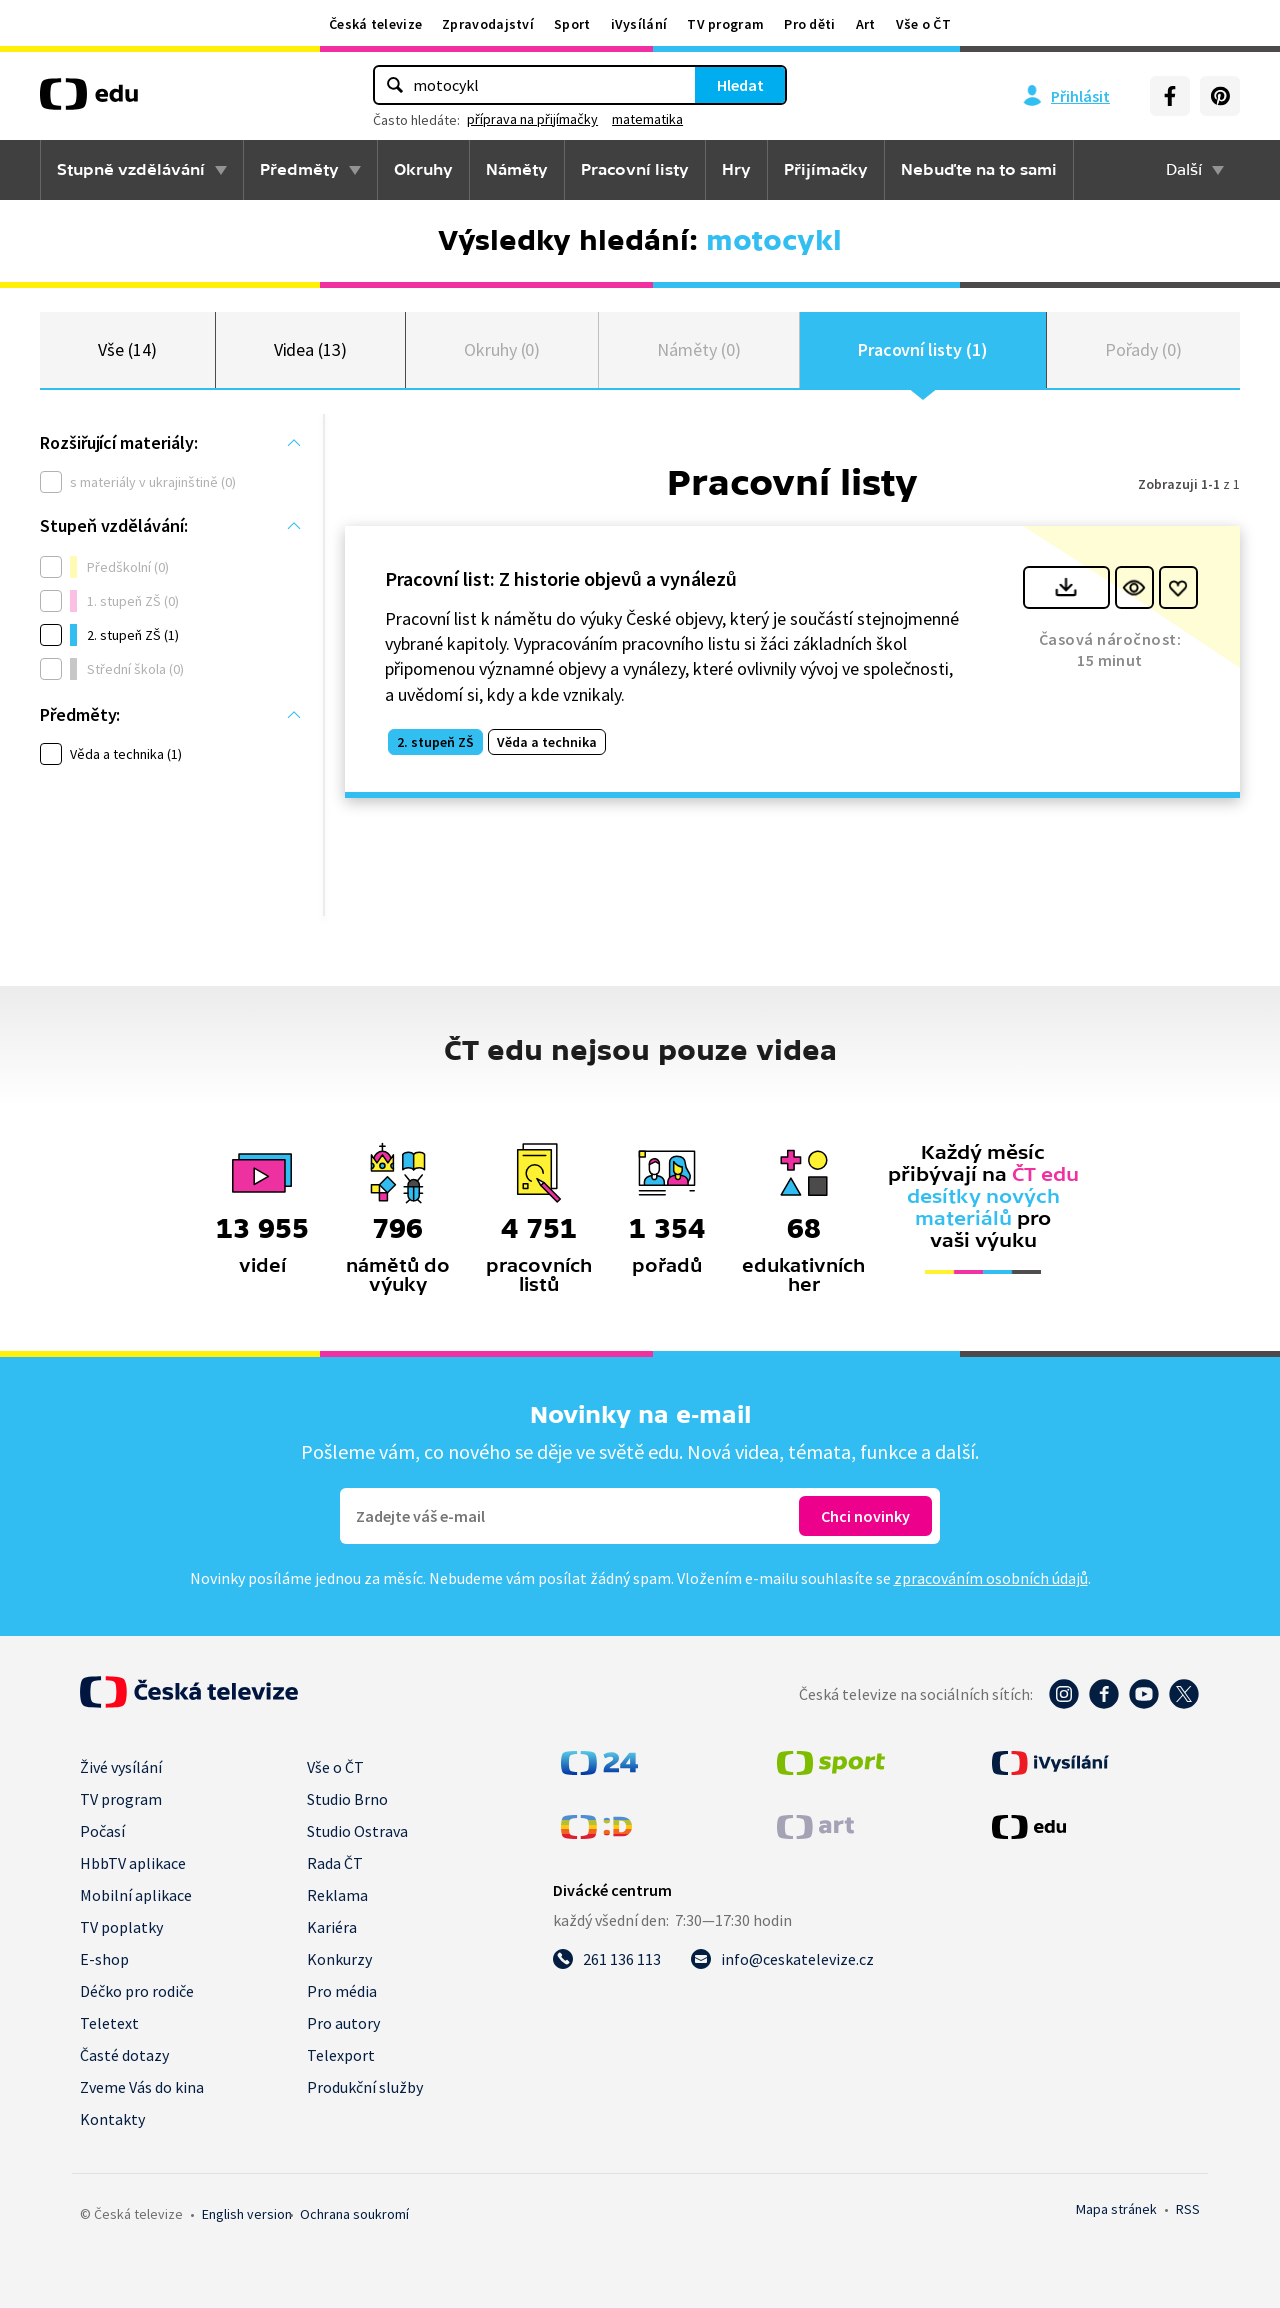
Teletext (109, 2023)
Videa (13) (310, 349)
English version (247, 2214)
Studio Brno (347, 1799)
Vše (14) (127, 349)
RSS (1188, 2209)
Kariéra (332, 1927)
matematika (647, 119)
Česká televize (375, 24)
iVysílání (639, 24)
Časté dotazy (124, 2055)
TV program (725, 24)
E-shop (104, 1959)
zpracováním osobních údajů (991, 1578)
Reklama (337, 1895)
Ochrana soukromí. (354, 2214)
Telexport (341, 2055)
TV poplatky (121, 1927)
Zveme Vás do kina (142, 2087)
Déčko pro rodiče (137, 1991)
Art (866, 24)
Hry (736, 170)
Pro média (342, 1991)
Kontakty (112, 2119)
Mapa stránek (1116, 2209)
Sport (572, 24)
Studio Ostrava (357, 1831)
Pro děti (809, 24)
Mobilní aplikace (136, 1895)
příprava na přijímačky (532, 119)
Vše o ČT (923, 24)
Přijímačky (826, 170)
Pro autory (343, 2023)
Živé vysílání (121, 1767)
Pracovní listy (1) (923, 349)
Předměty (299, 170)
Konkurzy (339, 1959)
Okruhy (423, 170)
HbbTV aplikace (133, 1863)
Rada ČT (335, 1863)
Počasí (102, 1831)
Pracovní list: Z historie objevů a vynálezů (561, 578)
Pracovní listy (635, 170)
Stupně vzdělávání (131, 170)
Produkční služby (365, 2087)
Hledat (740, 85)
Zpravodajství (488, 24)
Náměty (517, 170)
